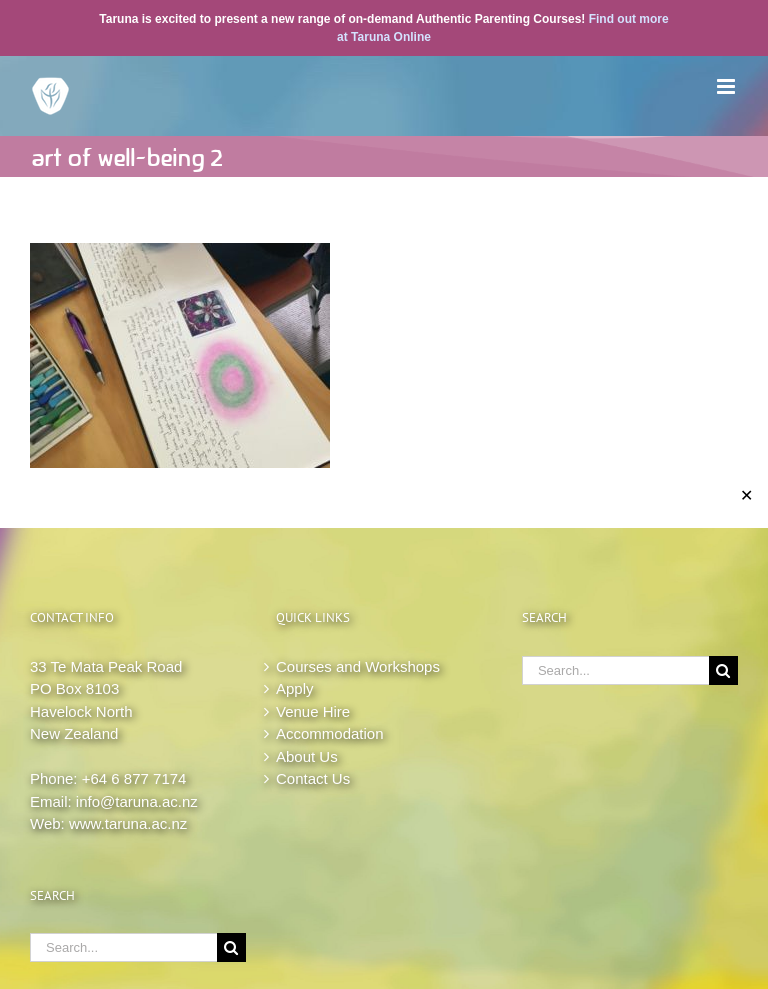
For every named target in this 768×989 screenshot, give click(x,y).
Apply (295, 688)
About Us (307, 756)
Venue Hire (313, 711)
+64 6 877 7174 (134, 778)
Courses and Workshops (358, 666)
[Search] (231, 947)
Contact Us (313, 778)
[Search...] (123, 947)
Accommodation (330, 733)
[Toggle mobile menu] (727, 86)
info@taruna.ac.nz (137, 801)
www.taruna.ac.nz (128, 823)
